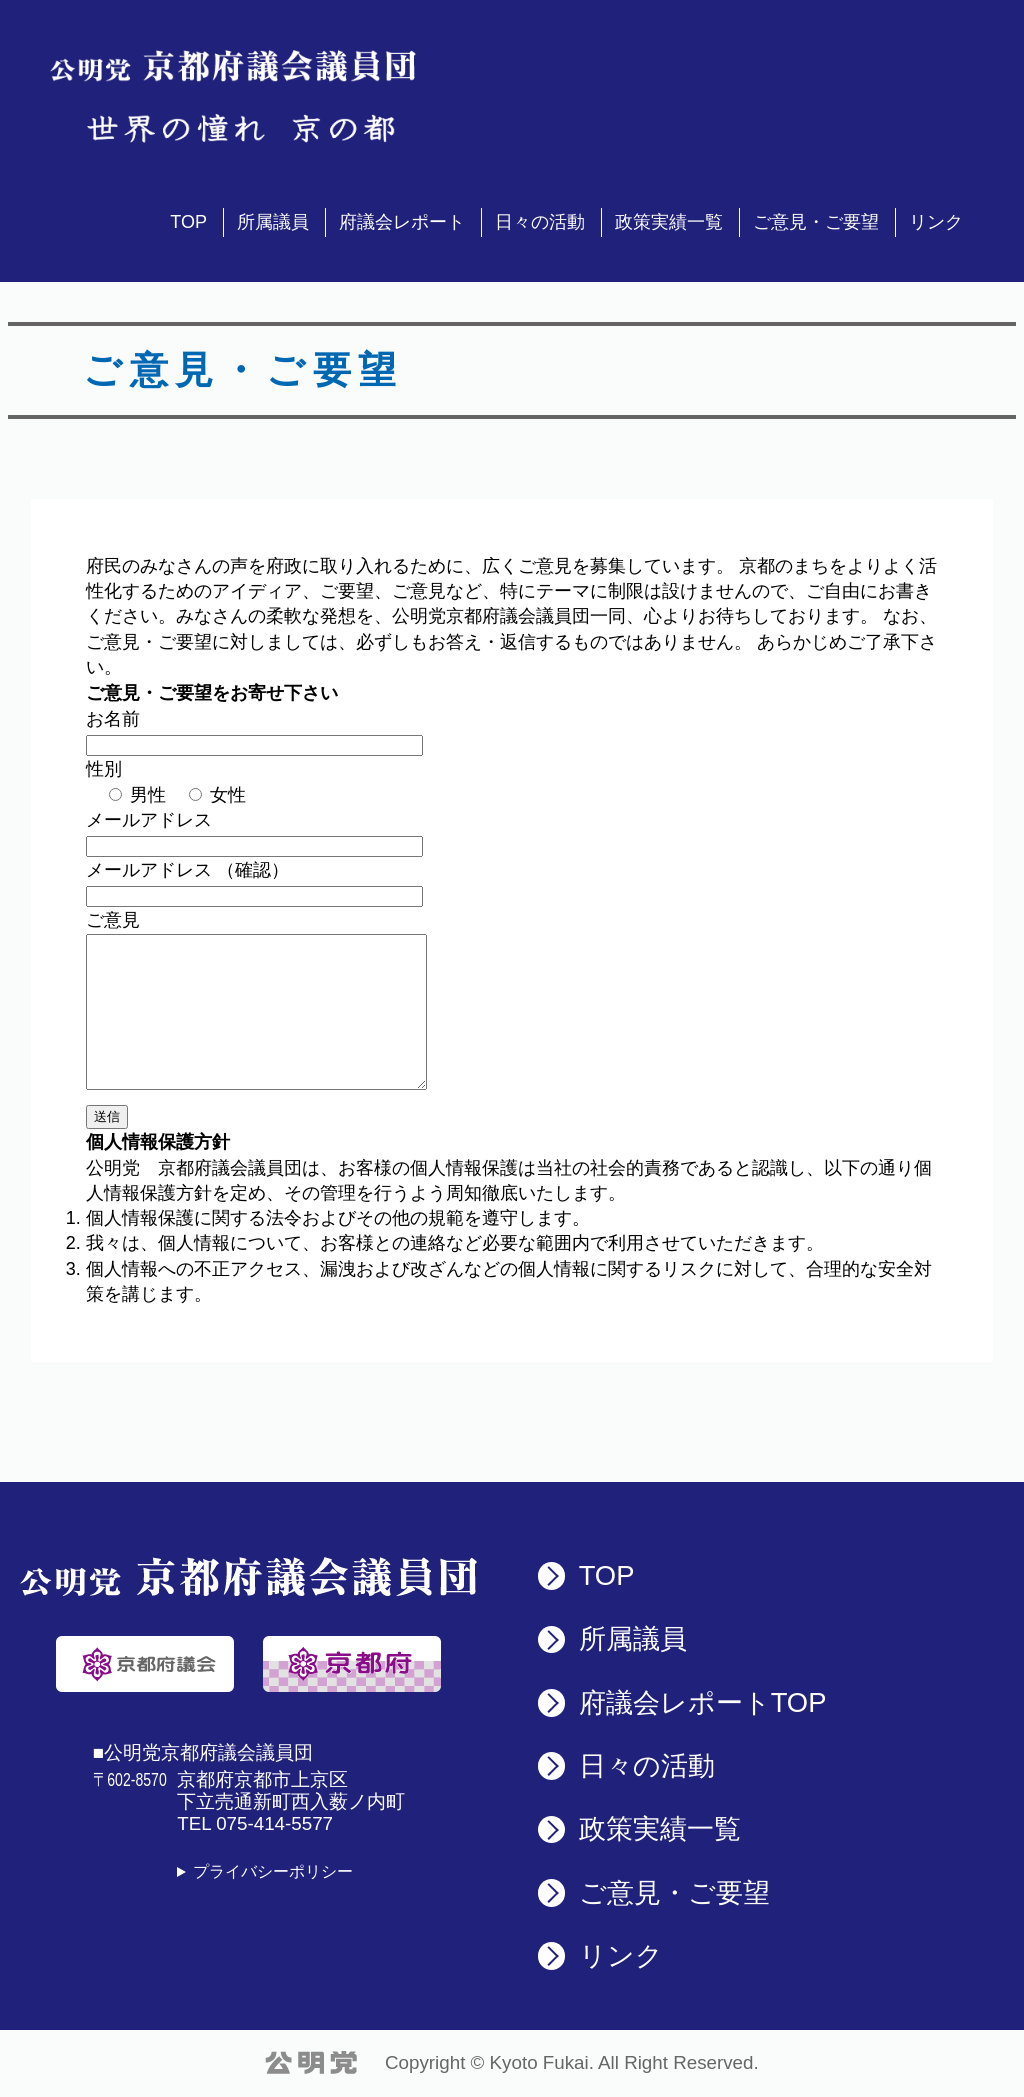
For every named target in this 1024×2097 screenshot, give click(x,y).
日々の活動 (540, 222)
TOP (188, 222)
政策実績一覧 (669, 222)
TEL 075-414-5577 (255, 1823)
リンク (936, 222)
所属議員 (273, 222)
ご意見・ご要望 (816, 222)
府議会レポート (402, 222)
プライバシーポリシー (273, 1871)
